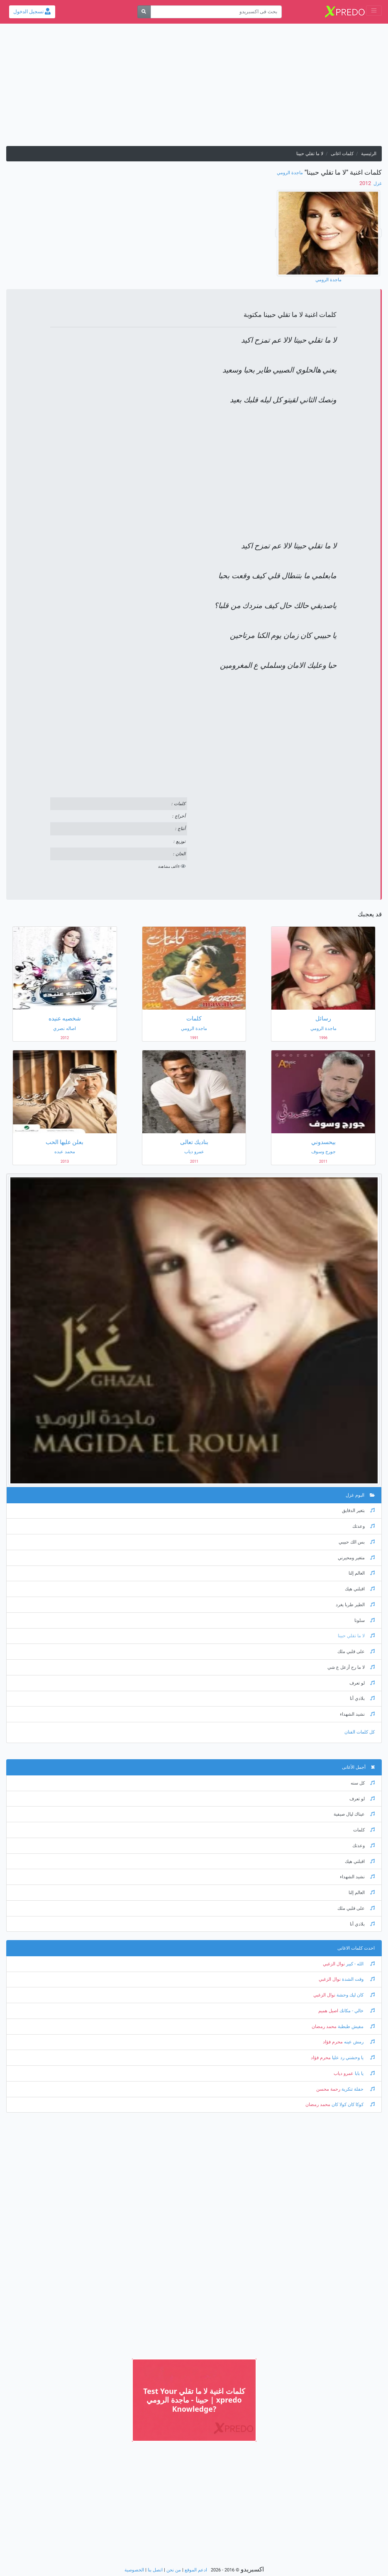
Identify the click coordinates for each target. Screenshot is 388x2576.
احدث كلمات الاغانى (356, 1948)
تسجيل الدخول (32, 12)
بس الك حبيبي (357, 1542)
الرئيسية (368, 153)
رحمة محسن (328, 2089)
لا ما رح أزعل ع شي (351, 1667)
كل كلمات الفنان (359, 1732)
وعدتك (363, 1526)
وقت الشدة (358, 1979)
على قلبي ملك (356, 1651)
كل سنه (363, 1783)
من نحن (173, 2570)
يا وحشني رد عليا (353, 2057)
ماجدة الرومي (290, 172)
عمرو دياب (344, 2073)
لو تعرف (362, 1683)
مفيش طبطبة (356, 2026)
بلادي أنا (362, 1698)
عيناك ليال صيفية (354, 1814)
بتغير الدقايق (358, 1510)
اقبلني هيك (360, 1589)
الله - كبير (360, 1964)
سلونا (364, 1620)
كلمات (364, 1830)
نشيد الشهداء (357, 1714)
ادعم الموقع (196, 2570)
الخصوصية (134, 2570)
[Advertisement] (194, 88)
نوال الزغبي (334, 1964)
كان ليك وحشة (355, 1995)
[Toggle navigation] (374, 10)
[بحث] (144, 11)
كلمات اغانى (342, 153)
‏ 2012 (365, 183)
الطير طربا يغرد (355, 1604)
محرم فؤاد (333, 2042)
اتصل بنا (155, 2570)
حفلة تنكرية (357, 2089)
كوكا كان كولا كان (352, 2104)
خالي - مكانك (356, 2011)
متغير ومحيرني (356, 1558)
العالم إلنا (362, 1573)
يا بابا (364, 2073)
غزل (377, 183)
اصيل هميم (328, 2011)
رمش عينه (359, 2042)
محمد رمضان (324, 2026)
